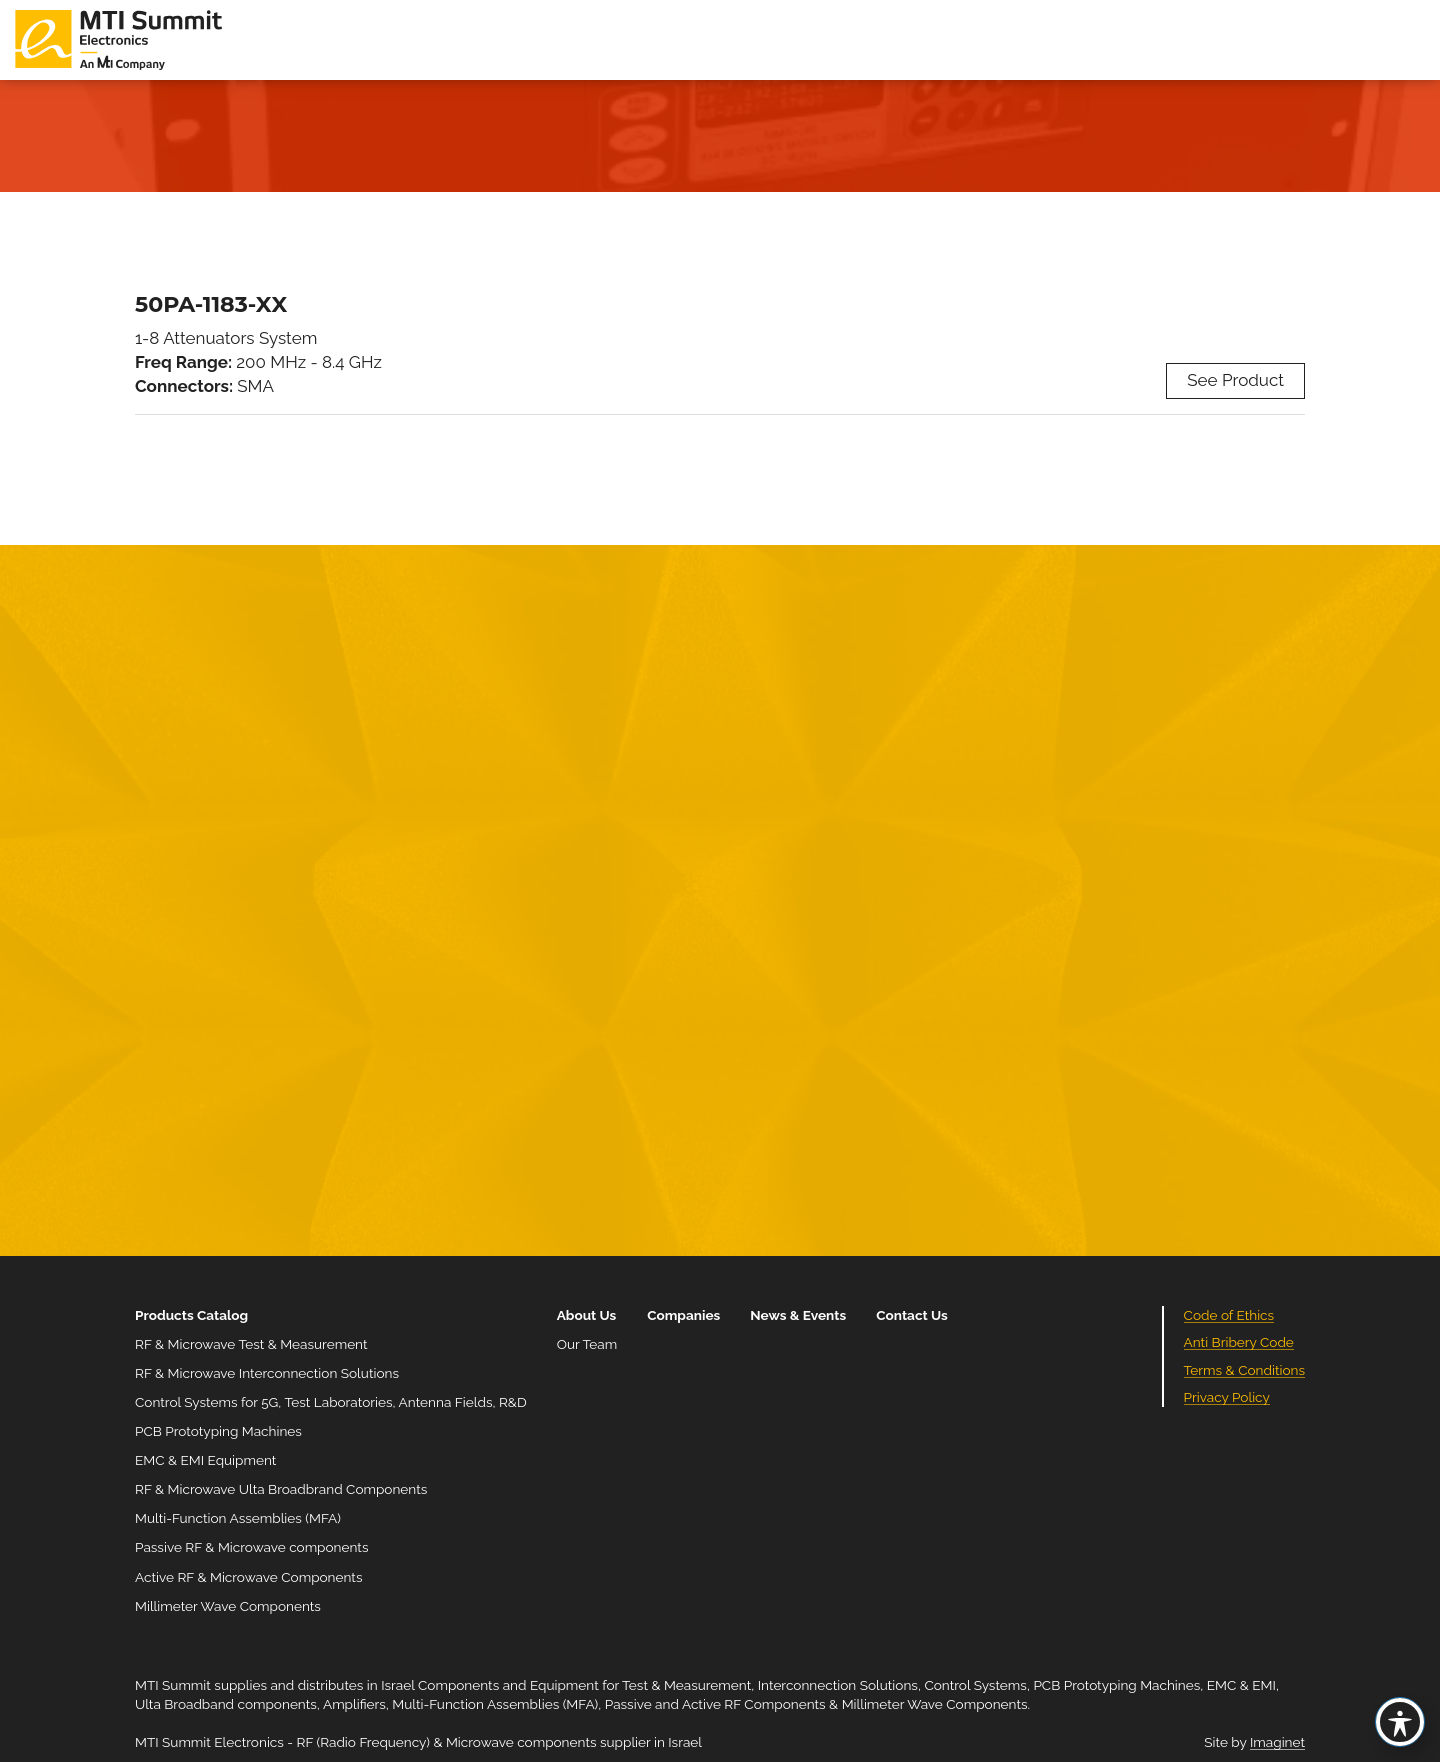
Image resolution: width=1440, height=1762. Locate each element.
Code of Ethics (1229, 1315)
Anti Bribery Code (1239, 1342)
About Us (587, 1315)
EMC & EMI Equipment (205, 1460)
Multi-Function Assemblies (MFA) (238, 1518)
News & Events (798, 1315)
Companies (683, 1315)
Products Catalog (191, 1315)
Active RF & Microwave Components (249, 1577)
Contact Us (912, 1315)
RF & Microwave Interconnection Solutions (267, 1373)
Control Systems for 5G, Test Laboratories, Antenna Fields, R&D (331, 1402)
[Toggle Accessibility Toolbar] (1400, 1722)
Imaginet (1277, 1742)
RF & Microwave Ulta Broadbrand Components (281, 1489)
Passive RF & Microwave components (251, 1547)
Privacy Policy (1227, 1397)
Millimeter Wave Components (228, 1606)
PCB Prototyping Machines (218, 1431)
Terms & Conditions (1244, 1370)
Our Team (587, 1344)
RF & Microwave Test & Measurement (251, 1344)
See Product (1235, 380)
